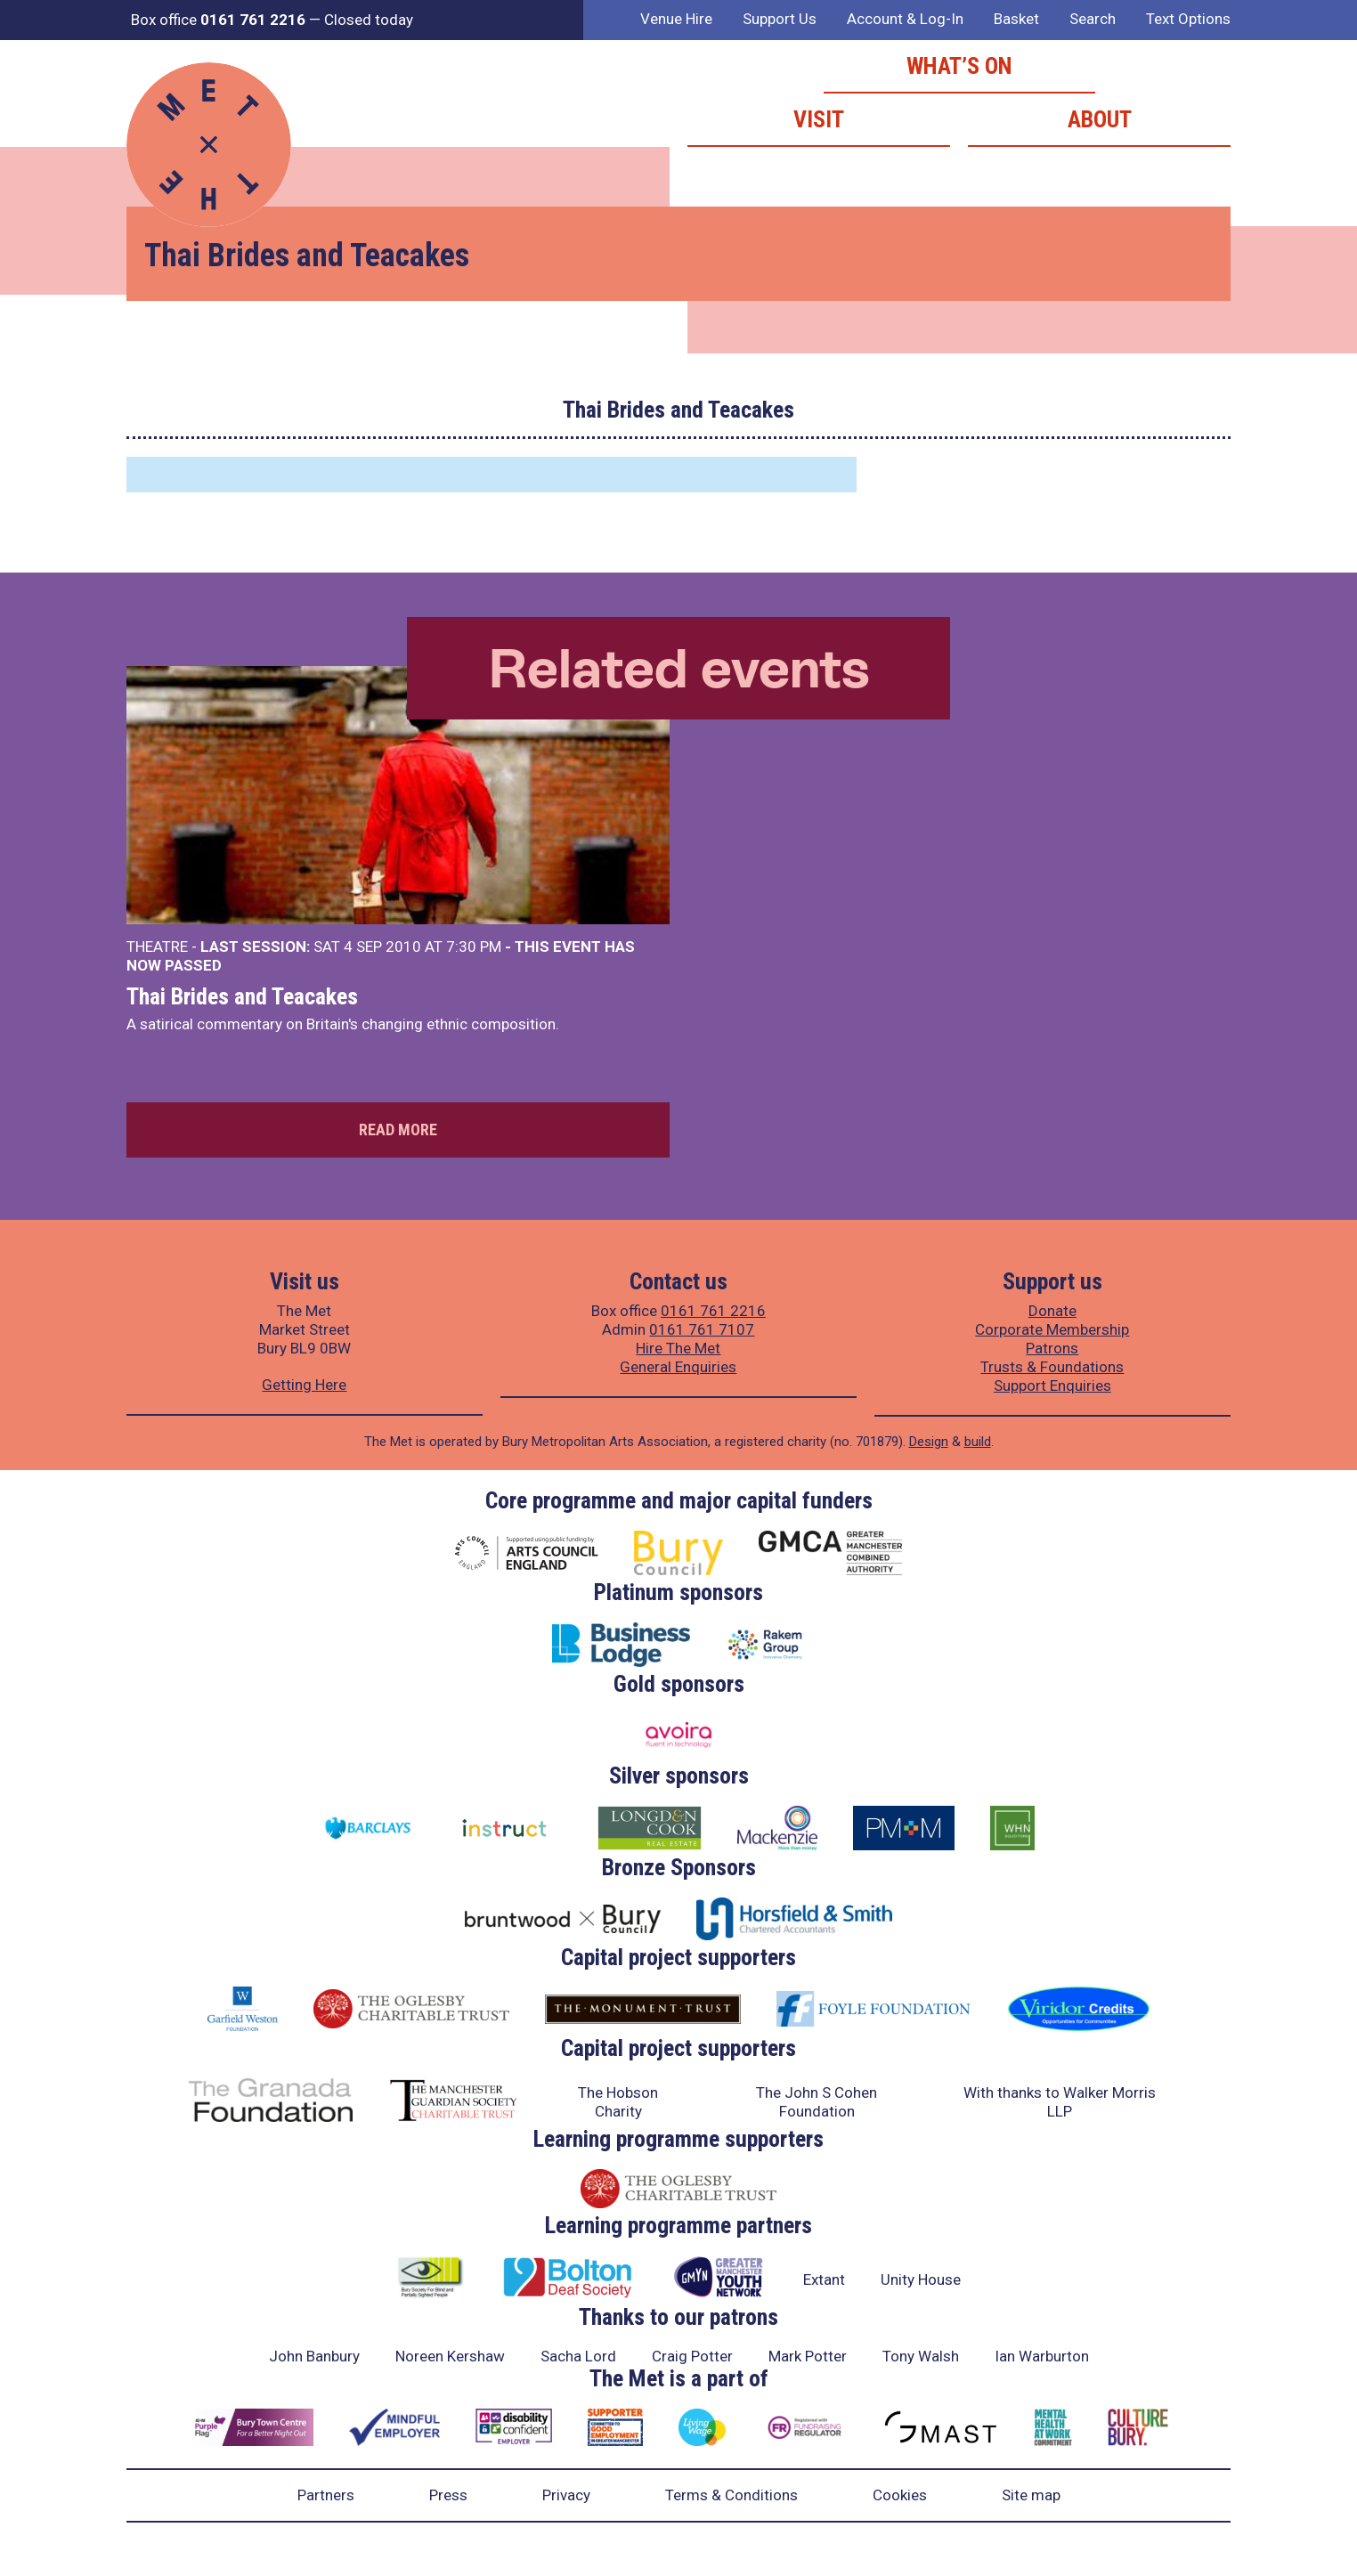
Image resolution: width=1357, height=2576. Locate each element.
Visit (818, 119)
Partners (325, 2495)
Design (928, 1442)
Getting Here (304, 1385)
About (1100, 119)
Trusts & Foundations (1052, 1367)
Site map (1031, 2495)
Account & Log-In (905, 19)
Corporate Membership (1052, 1329)
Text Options (1188, 19)
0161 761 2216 (713, 1311)
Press (448, 2495)
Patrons (1052, 1348)
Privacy (566, 2495)
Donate (1052, 1311)
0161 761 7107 (701, 1329)
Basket (1016, 19)
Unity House (921, 2279)
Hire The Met (678, 1348)
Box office (218, 19)
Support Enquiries (1052, 1385)
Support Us (780, 19)
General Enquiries (678, 1367)
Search (1092, 19)
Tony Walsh (920, 2356)
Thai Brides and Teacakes (242, 996)
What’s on (959, 66)
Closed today (368, 19)
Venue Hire (676, 19)
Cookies (900, 2495)
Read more (398, 1129)
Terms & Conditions (731, 2495)
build (977, 1442)
